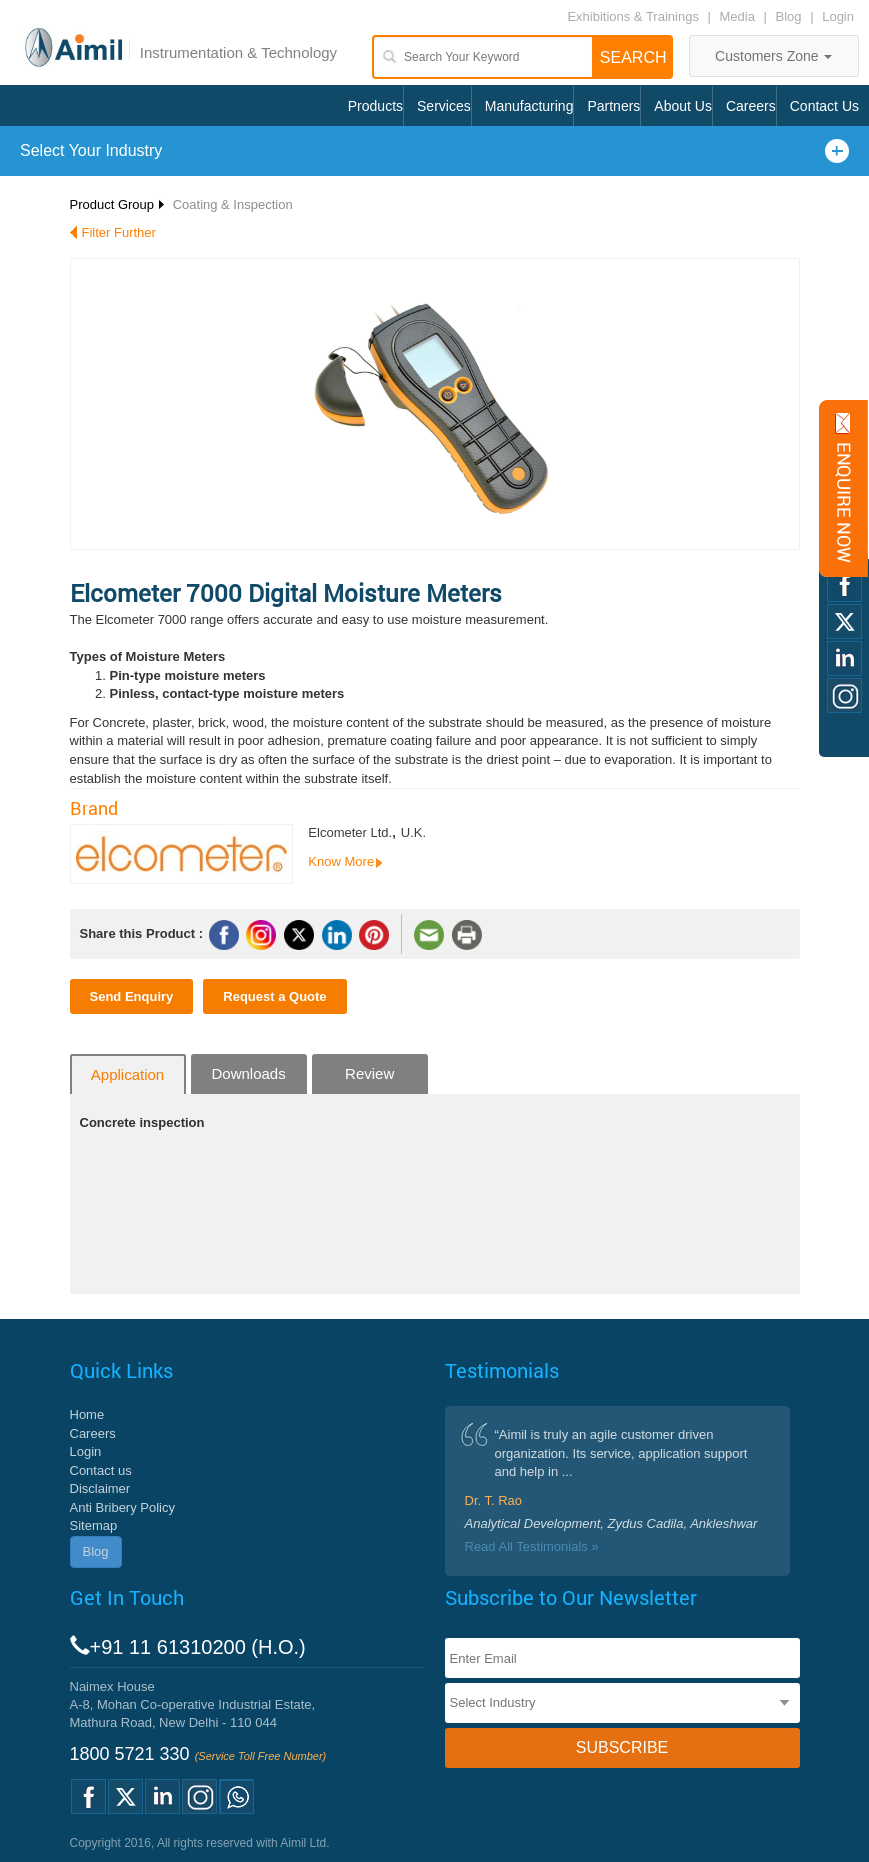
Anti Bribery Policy (122, 1507)
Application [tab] (127, 1074)
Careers (751, 106)
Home (87, 1414)
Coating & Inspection (233, 204)
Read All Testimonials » (532, 1546)
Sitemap (94, 1525)
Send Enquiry (132, 996)
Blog (789, 16)
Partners (613, 106)
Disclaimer (100, 1488)
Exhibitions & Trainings (633, 16)
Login (838, 16)
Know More (341, 861)
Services (444, 106)
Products (375, 106)
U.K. (413, 832)
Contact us (101, 1470)
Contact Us (824, 106)
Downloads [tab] (248, 1073)
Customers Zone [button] (773, 56)
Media (739, 16)
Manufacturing (529, 106)
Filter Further (119, 232)
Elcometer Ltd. (350, 832)
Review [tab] (369, 1073)
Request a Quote (274, 996)
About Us (683, 106)
